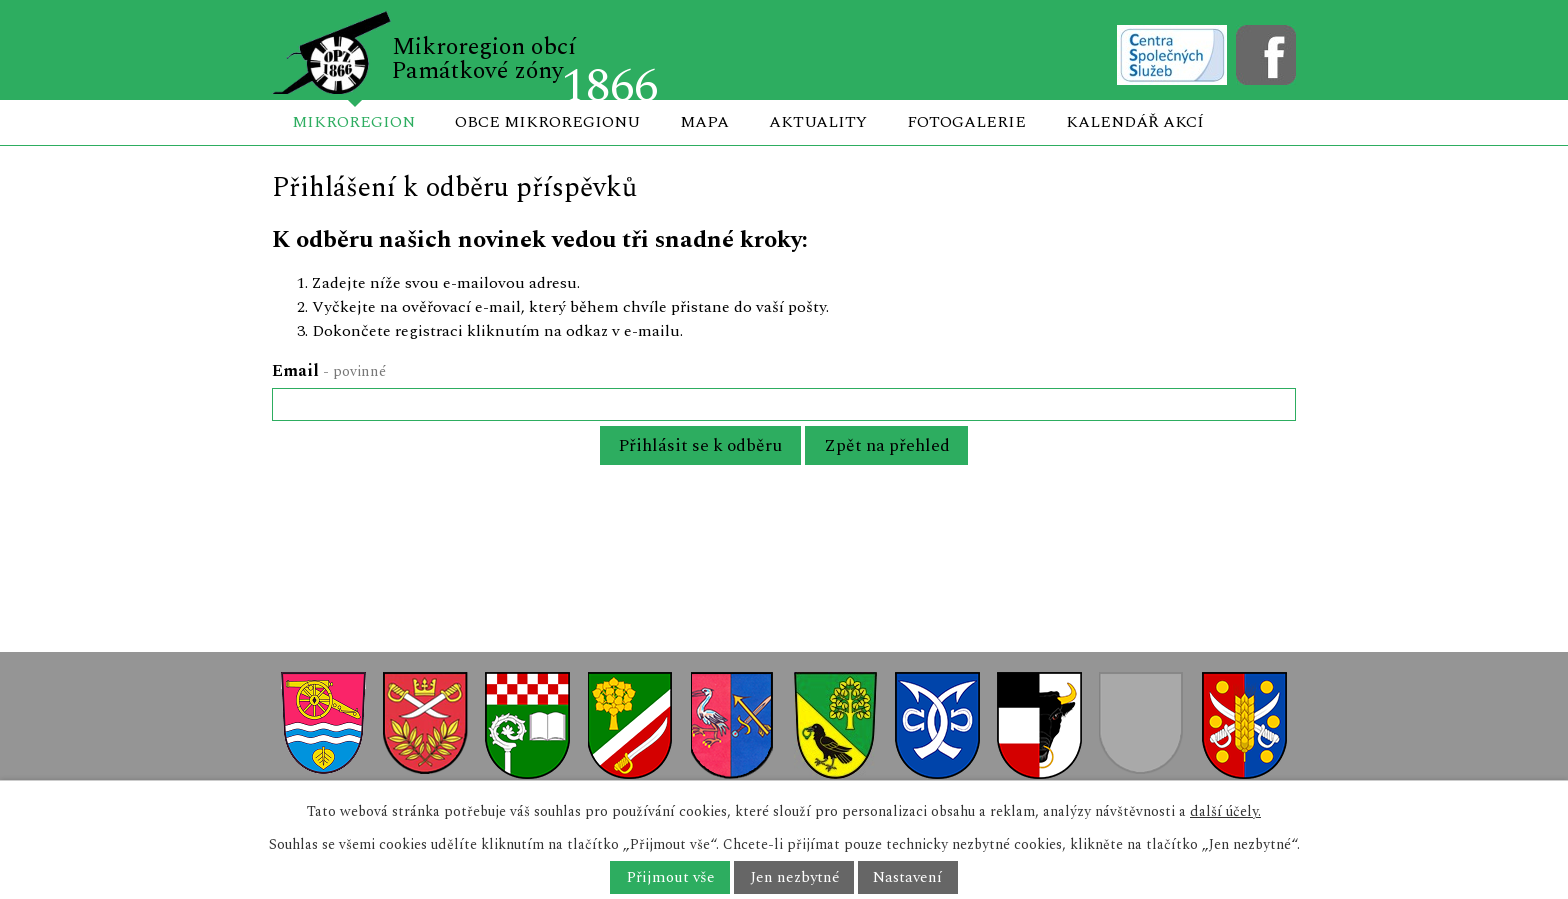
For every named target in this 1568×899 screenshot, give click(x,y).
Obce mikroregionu (547, 122)
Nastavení (907, 877)
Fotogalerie (966, 122)
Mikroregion (353, 122)
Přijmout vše (670, 877)
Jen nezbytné (794, 877)
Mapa (704, 122)
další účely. (1225, 811)
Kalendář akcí (1135, 122)
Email (329, 371)
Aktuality (818, 122)
